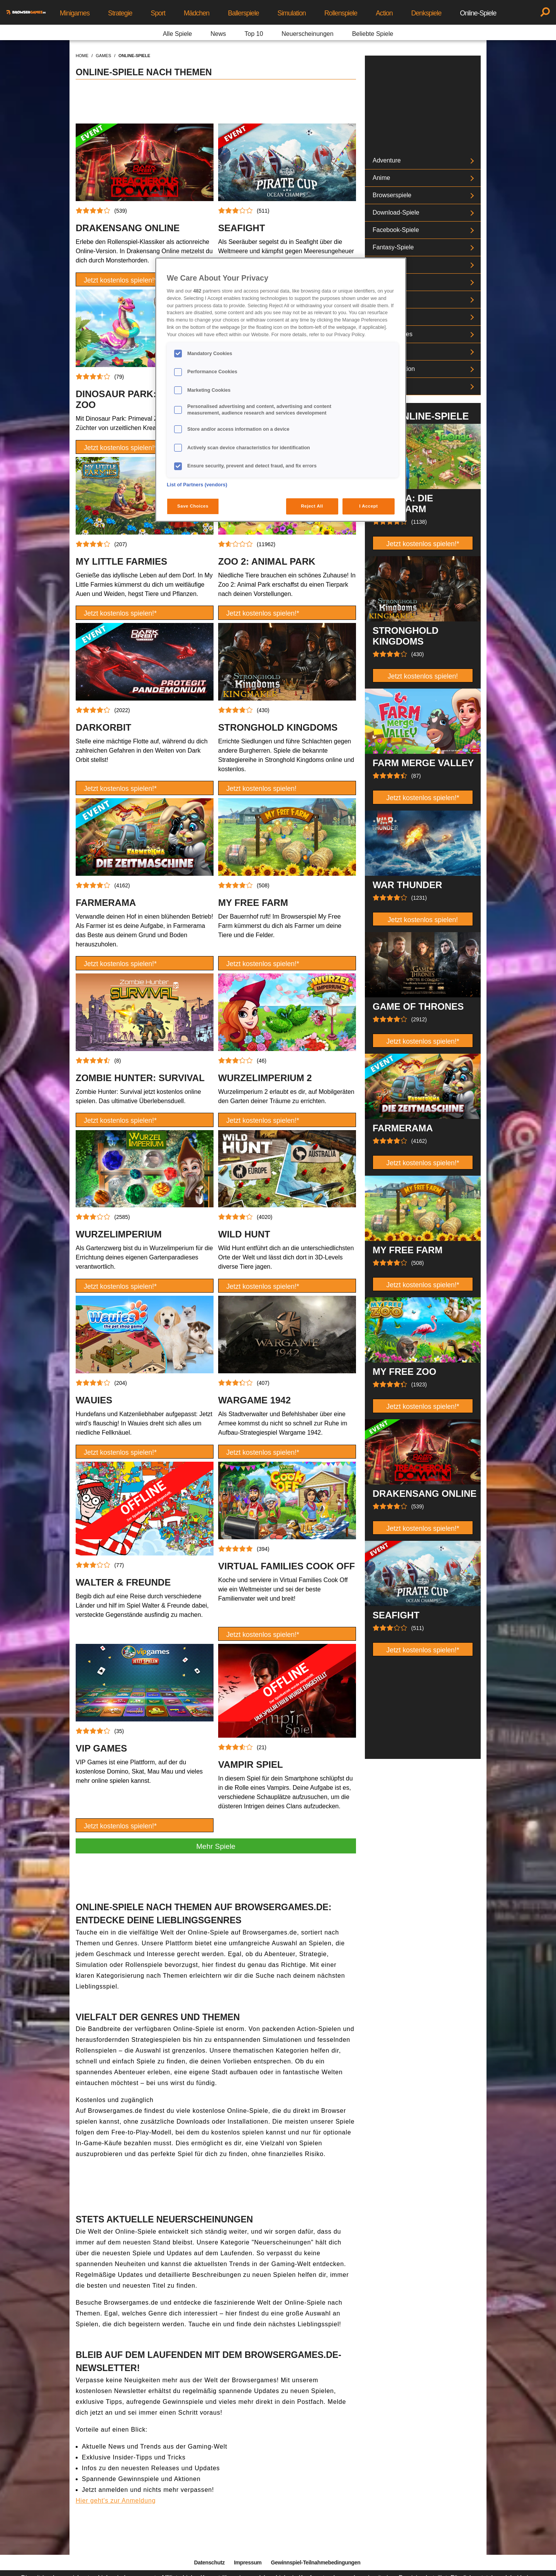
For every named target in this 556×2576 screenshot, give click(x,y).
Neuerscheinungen (307, 33)
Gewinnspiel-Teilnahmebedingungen (315, 2562)
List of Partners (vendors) (197, 484)
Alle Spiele (177, 33)
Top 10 (253, 33)
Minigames (75, 13)
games (103, 55)
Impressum (248, 2562)
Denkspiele (426, 13)
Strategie (120, 13)
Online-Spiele (478, 13)
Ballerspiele (243, 13)
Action (384, 13)
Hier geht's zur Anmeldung (116, 2500)
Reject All (312, 506)
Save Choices (192, 506)
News (218, 33)
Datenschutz (209, 2562)
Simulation (292, 13)
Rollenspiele (340, 13)
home (82, 55)
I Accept (368, 506)
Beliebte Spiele (372, 33)
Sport (158, 13)
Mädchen (196, 13)
